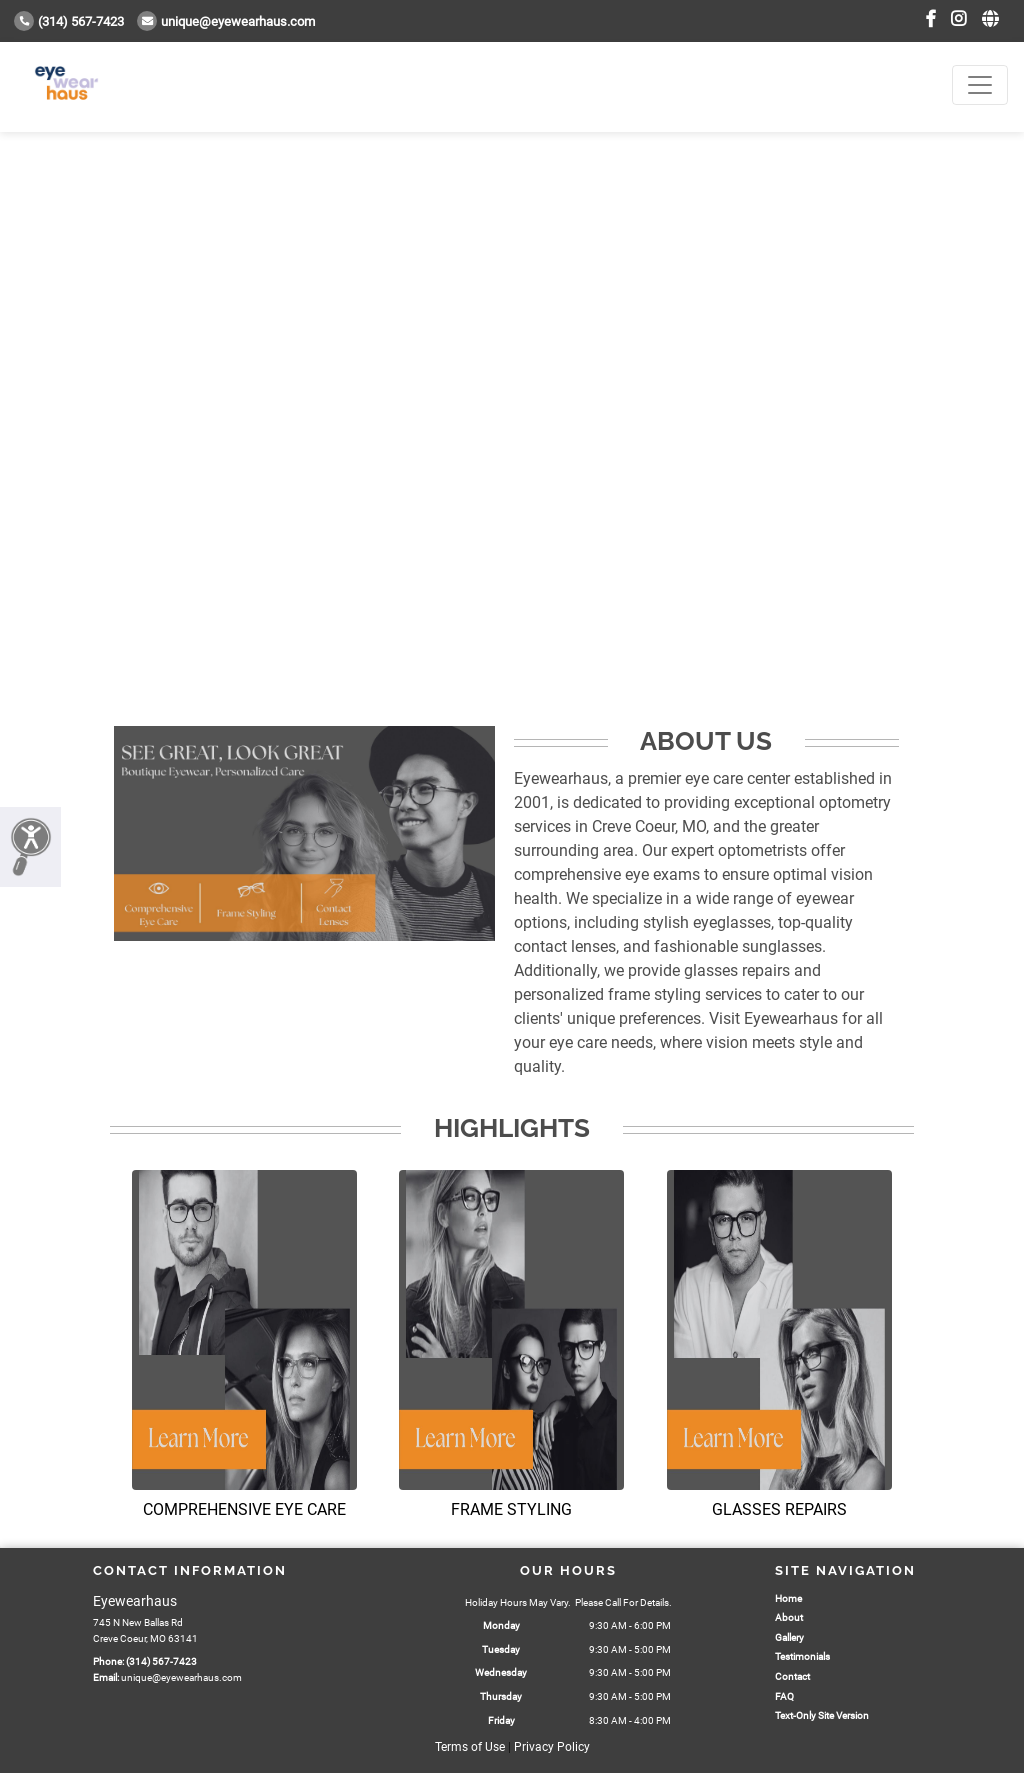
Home (788, 1598)
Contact (792, 1676)
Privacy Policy (552, 1747)
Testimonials (802, 1656)
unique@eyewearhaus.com (226, 21)
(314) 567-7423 (69, 21)
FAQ (784, 1696)
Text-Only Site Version (822, 1715)
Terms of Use (470, 1747)
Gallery (789, 1637)
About (789, 1617)
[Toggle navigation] (980, 85)
